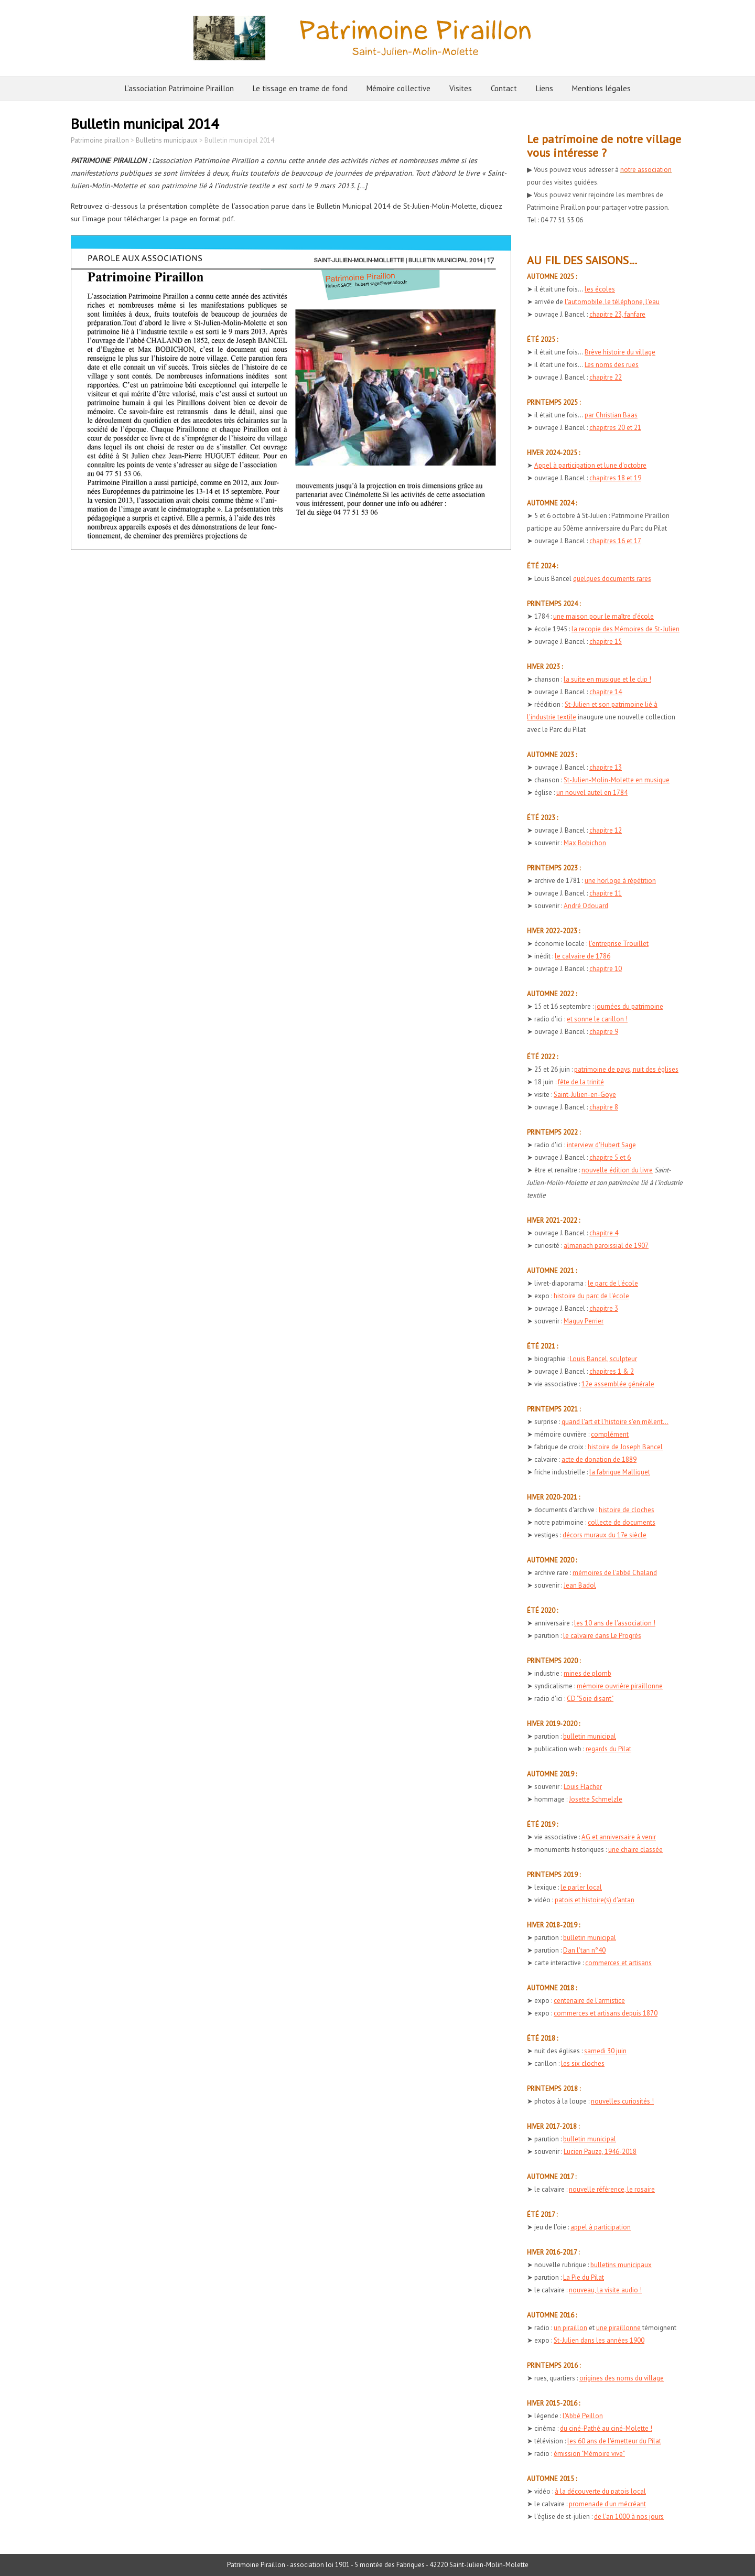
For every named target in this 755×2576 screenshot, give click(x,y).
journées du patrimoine (629, 1006)
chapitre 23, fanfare (617, 314)
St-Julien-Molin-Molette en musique (617, 779)
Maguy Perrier (583, 1321)
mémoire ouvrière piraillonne (620, 1686)
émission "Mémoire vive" (589, 2453)
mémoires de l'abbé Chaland (615, 1572)
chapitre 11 (605, 893)
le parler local (581, 1887)
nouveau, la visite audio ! (605, 2290)
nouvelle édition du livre (617, 1170)
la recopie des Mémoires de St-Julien (625, 628)
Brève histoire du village (620, 352)
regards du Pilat (608, 1748)
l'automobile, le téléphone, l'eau (612, 301)
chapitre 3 (603, 1308)
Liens (544, 88)
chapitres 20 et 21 (615, 427)
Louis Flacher (583, 1786)
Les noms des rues (612, 364)
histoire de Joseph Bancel (625, 1446)
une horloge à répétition (620, 880)
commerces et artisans (618, 1962)
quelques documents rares (612, 578)
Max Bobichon (585, 842)
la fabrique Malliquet (619, 1472)
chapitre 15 (605, 641)
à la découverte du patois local (600, 2491)
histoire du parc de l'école (591, 1295)
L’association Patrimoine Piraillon (179, 88)
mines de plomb (587, 1673)
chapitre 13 (605, 767)
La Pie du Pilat (583, 2277)
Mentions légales (601, 88)
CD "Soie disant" (590, 1698)
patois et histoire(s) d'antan (594, 1899)
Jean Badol (580, 1585)
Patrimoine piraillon (100, 140)
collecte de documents (621, 1522)
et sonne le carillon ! (597, 1019)
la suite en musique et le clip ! (607, 679)
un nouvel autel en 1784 (592, 792)
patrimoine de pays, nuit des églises (626, 1069)
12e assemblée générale (617, 1383)
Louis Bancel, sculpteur (603, 1358)
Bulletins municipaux (167, 140)
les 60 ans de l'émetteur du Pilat (614, 2441)
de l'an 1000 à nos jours (629, 2516)
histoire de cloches (626, 1509)
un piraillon (570, 2327)
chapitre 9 (603, 1031)
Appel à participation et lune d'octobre (590, 465)
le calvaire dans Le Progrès (602, 1635)
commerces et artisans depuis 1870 (605, 2013)
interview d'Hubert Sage (601, 1144)
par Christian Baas (611, 415)
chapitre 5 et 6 (610, 1157)
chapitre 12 (605, 830)
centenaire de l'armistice (589, 2000)
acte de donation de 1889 (599, 1459)
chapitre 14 (605, 691)
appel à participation (600, 2227)
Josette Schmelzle (595, 1799)
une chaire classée (635, 1849)
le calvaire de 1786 (582, 956)
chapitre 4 (603, 1232)
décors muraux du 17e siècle (604, 1534)
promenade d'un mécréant (607, 2503)
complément (610, 1434)
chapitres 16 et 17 (615, 540)
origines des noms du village (621, 2378)
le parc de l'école (613, 1283)
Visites (460, 88)
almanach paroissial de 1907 (606, 1245)
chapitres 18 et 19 (615, 477)
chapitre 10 (605, 968)
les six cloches (583, 2063)
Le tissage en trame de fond (300, 88)
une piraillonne (618, 2327)
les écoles (600, 289)
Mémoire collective (398, 88)
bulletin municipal (589, 1736)
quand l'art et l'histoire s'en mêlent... (615, 1421)
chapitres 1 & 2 (611, 1371)
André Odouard (586, 905)
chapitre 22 (605, 377)
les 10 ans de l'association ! (614, 1623)
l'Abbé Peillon (583, 2415)
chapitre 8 (603, 1107)
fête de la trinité (581, 1081)
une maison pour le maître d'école (603, 616)
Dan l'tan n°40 (584, 1950)
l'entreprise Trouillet (619, 943)
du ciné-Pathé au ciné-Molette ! (606, 2428)
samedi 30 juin (605, 2050)
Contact (504, 88)
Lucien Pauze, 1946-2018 (600, 2151)
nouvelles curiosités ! (622, 2101)
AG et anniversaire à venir (618, 1837)
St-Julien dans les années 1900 (599, 2340)
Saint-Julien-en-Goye (585, 1094)
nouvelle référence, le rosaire (612, 2189)
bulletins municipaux (621, 2264)
